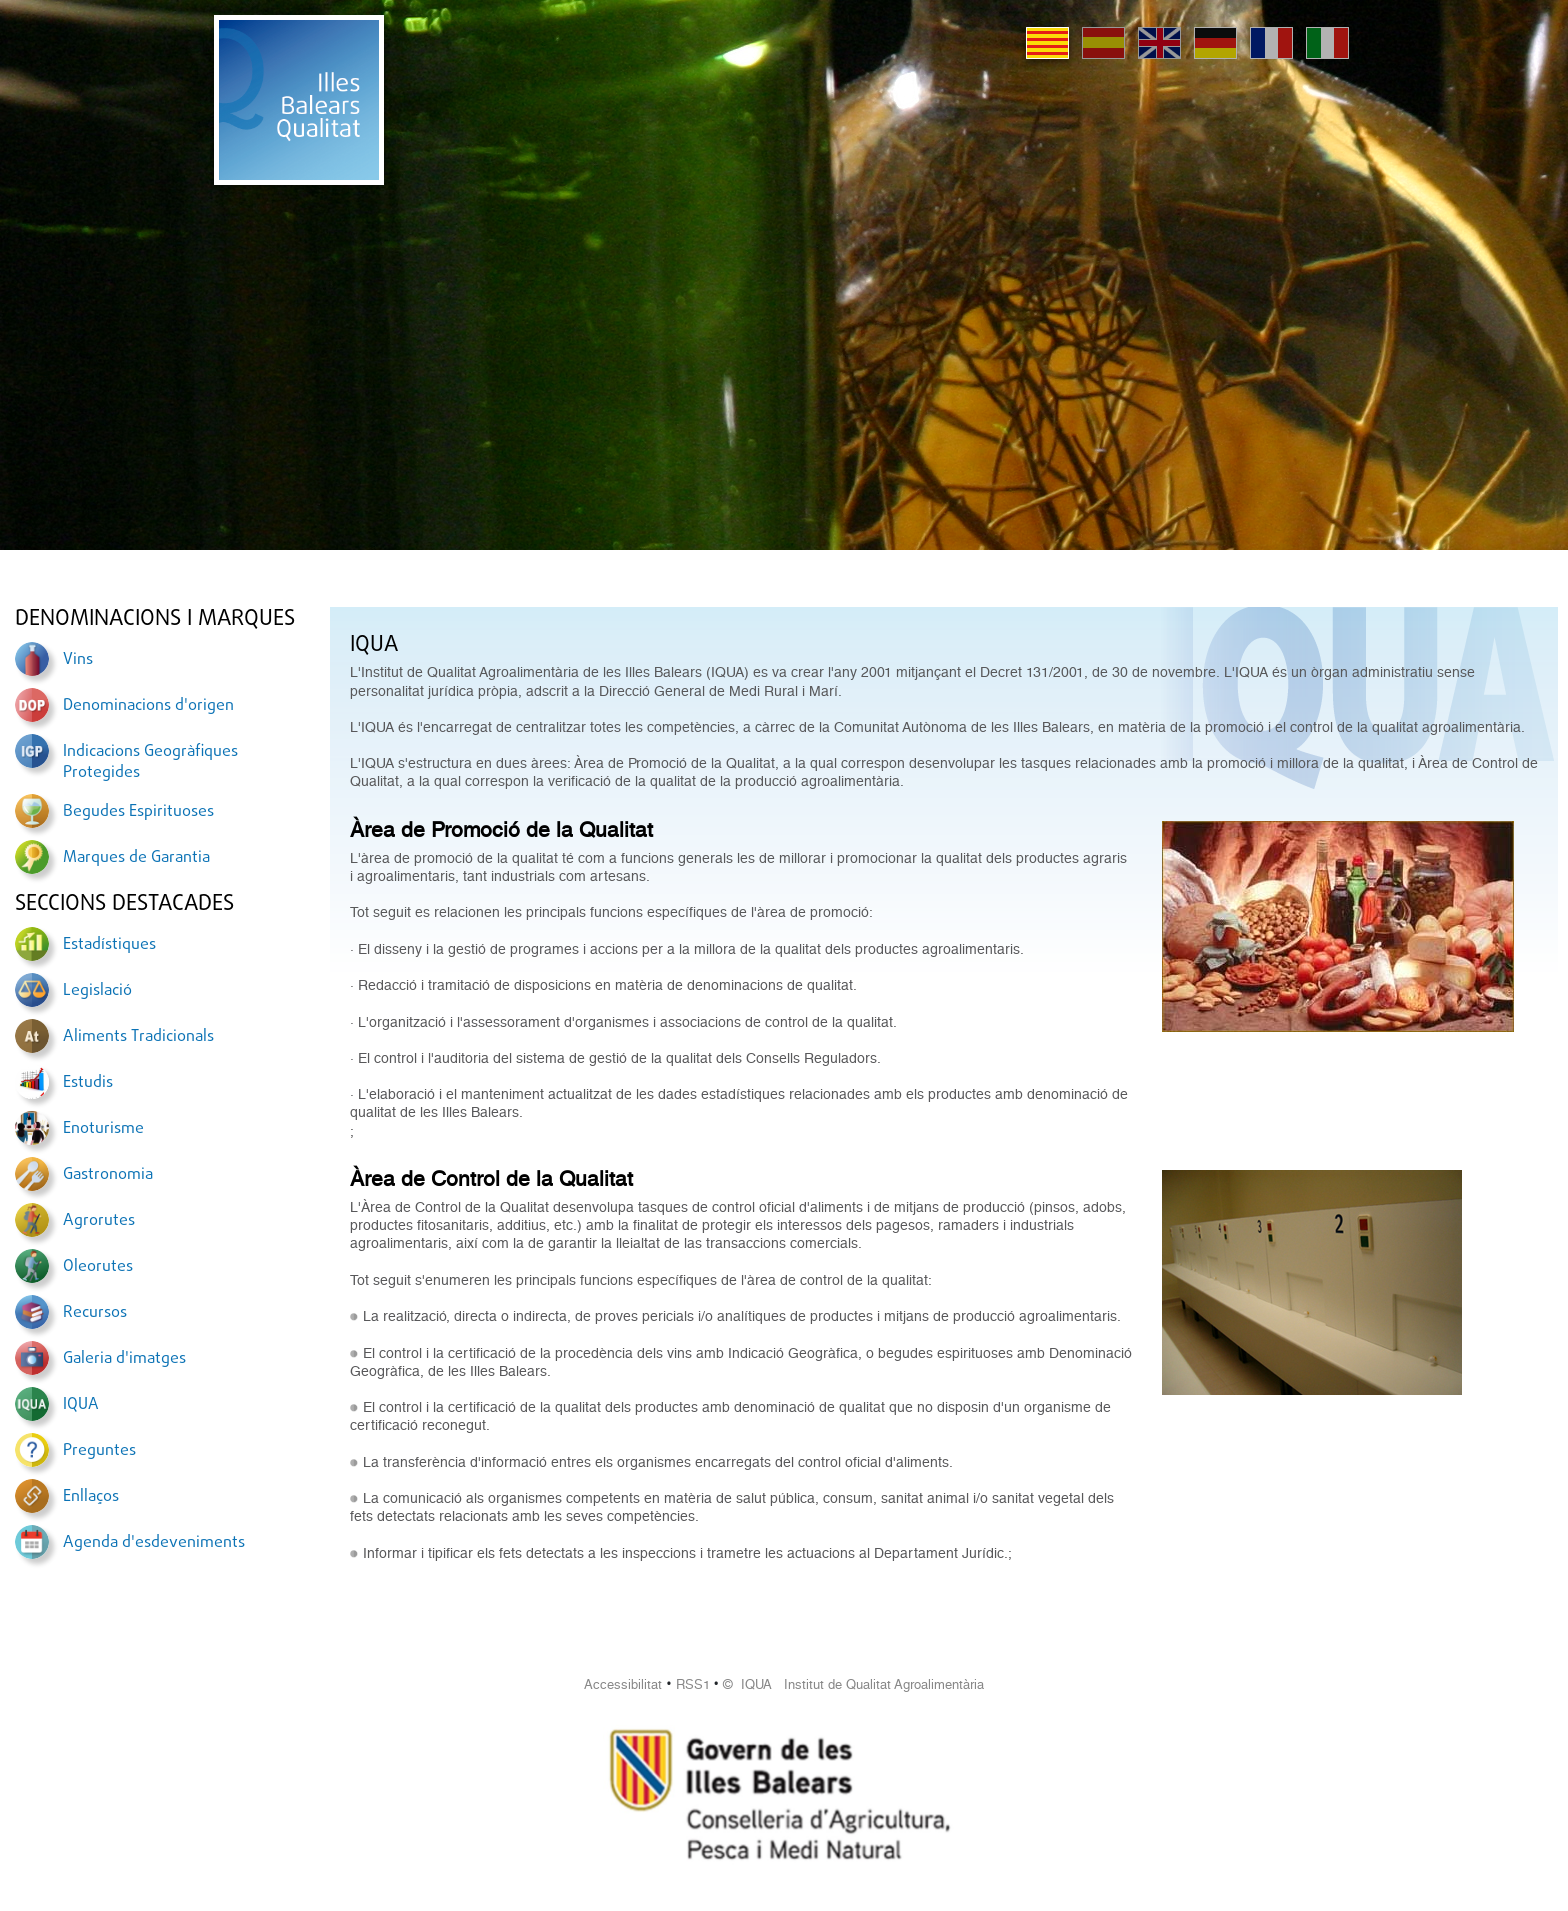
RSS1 (693, 1684)
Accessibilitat (623, 1684)
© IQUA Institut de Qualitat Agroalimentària (853, 1684)
